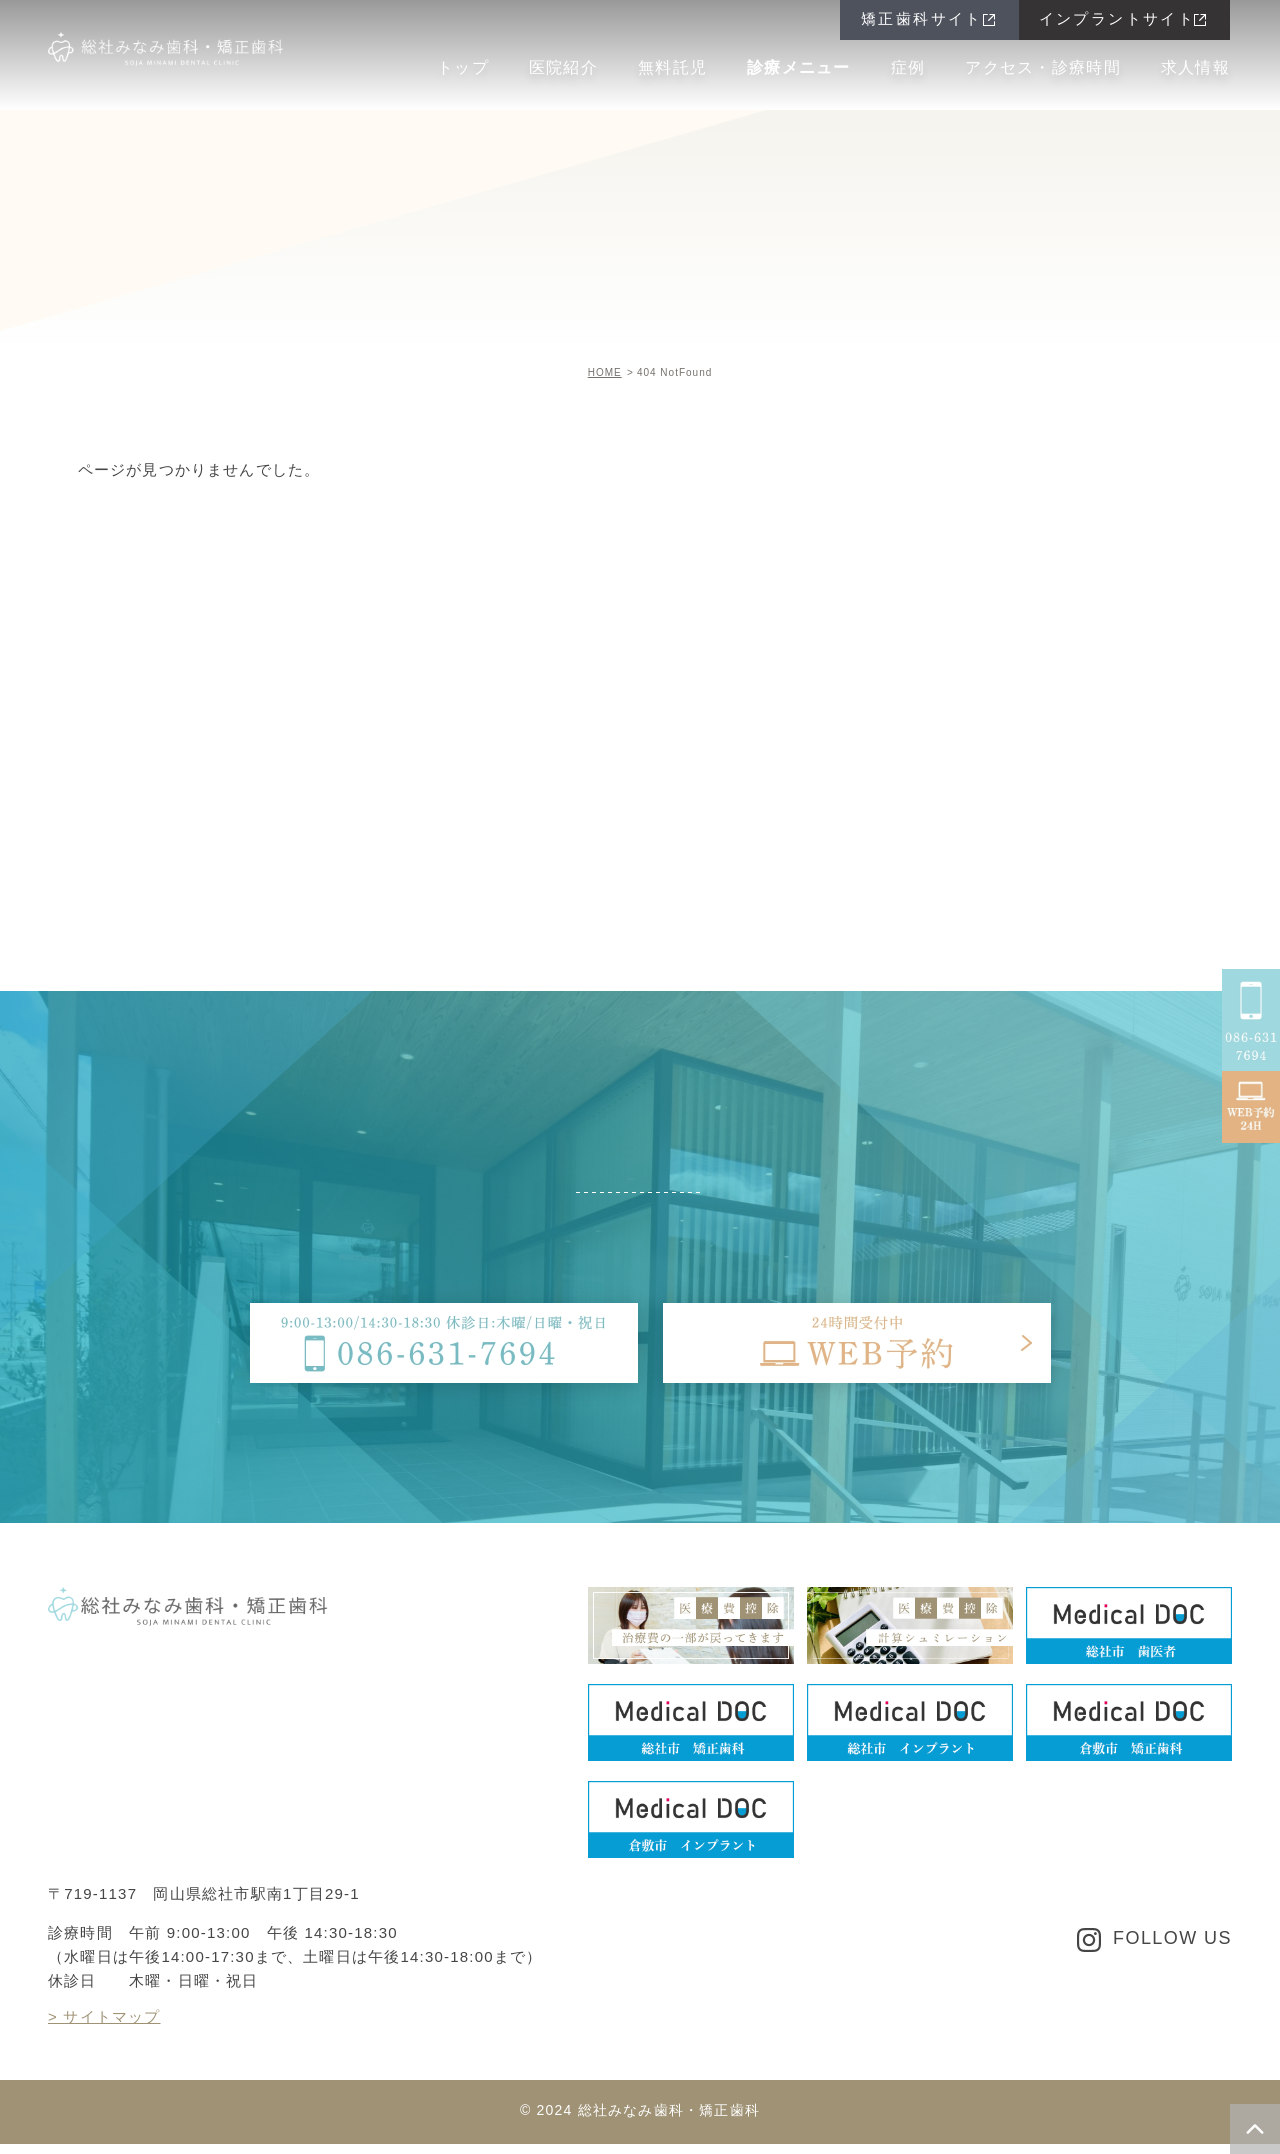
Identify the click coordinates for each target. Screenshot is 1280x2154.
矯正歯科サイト (922, 18)
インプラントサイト (1117, 18)
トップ (463, 67)
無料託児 (672, 67)
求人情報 (1195, 67)
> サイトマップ (104, 2016)
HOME (605, 372)
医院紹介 (563, 67)
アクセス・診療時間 (1043, 67)
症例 (908, 67)
